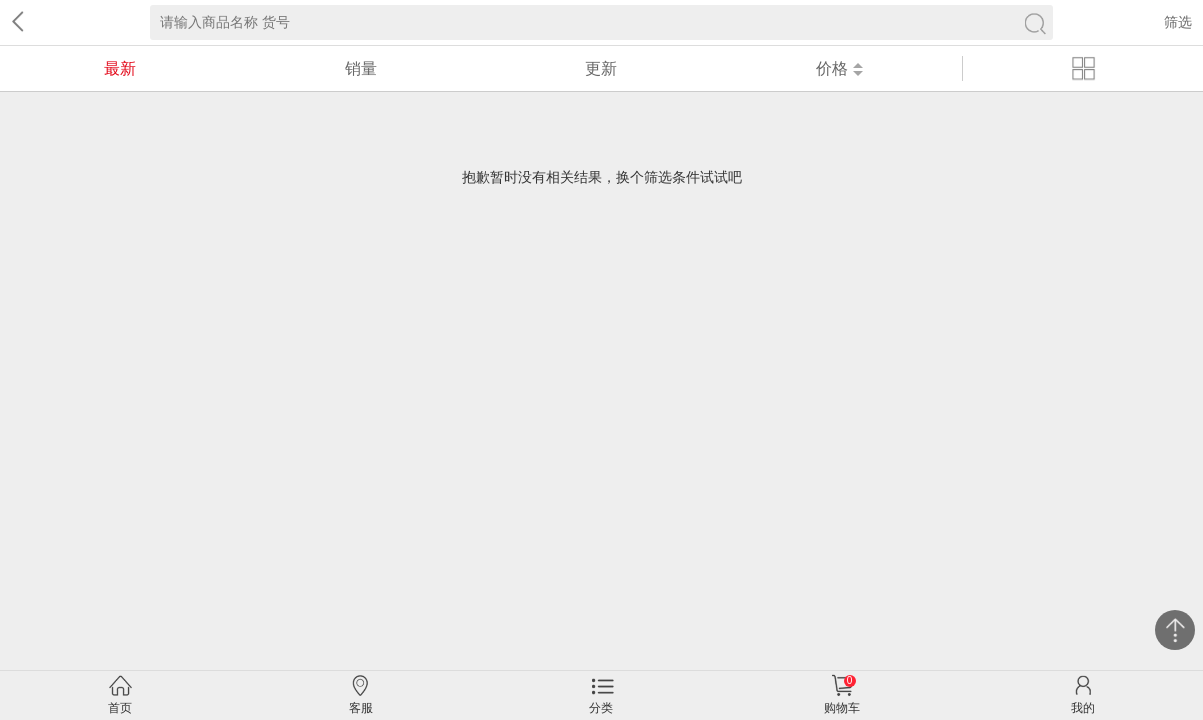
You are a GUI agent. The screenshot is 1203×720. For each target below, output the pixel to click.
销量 (361, 68)
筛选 (1178, 22)
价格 (839, 68)
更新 (601, 68)
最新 (120, 68)
